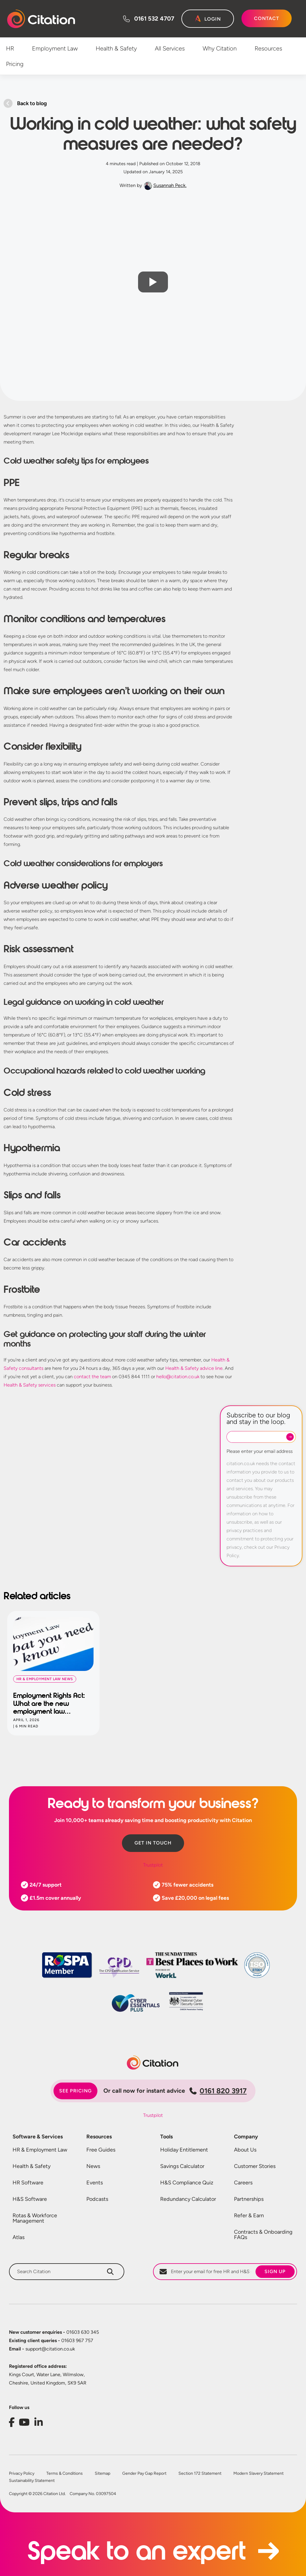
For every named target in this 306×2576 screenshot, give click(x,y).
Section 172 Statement (199, 2473)
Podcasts (97, 2199)
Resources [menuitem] (268, 48)
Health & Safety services (30, 1385)
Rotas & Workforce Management (35, 2218)
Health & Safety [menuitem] (116, 48)
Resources (99, 2136)
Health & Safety (32, 2166)
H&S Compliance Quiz (186, 2182)
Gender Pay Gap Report (144, 2473)
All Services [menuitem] (170, 48)
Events (94, 2182)
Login (212, 19)
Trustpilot (153, 1865)
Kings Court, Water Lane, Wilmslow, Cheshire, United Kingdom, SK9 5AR (47, 2379)
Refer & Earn (249, 2215)
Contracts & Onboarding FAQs (263, 2234)
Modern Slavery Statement (258, 2473)
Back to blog (32, 103)
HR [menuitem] (10, 48)
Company (246, 2136)
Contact (266, 18)
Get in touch (153, 1843)
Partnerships (249, 2199)
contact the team (92, 1376)
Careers (243, 2182)
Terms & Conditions (64, 2473)
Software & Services (38, 2136)
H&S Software (30, 2199)
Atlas (19, 2237)
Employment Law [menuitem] (55, 48)
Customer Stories (255, 2166)
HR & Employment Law (40, 2149)
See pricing (75, 2091)
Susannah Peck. (169, 185)
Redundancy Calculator (188, 2199)
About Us (245, 2149)
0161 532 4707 (154, 18)
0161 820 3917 (218, 2090)
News (93, 2166)
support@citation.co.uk (42, 2349)
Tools (166, 2136)
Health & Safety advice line (194, 1368)
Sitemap (102, 2473)
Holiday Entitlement (184, 2149)
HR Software (28, 2182)
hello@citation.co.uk (177, 1376)
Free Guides (100, 2149)
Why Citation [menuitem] (220, 48)
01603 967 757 (51, 2340)
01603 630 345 (54, 2332)
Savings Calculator (182, 2166)
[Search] (110, 2272)
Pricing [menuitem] (15, 64)
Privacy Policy (21, 2473)
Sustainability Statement (32, 2481)
